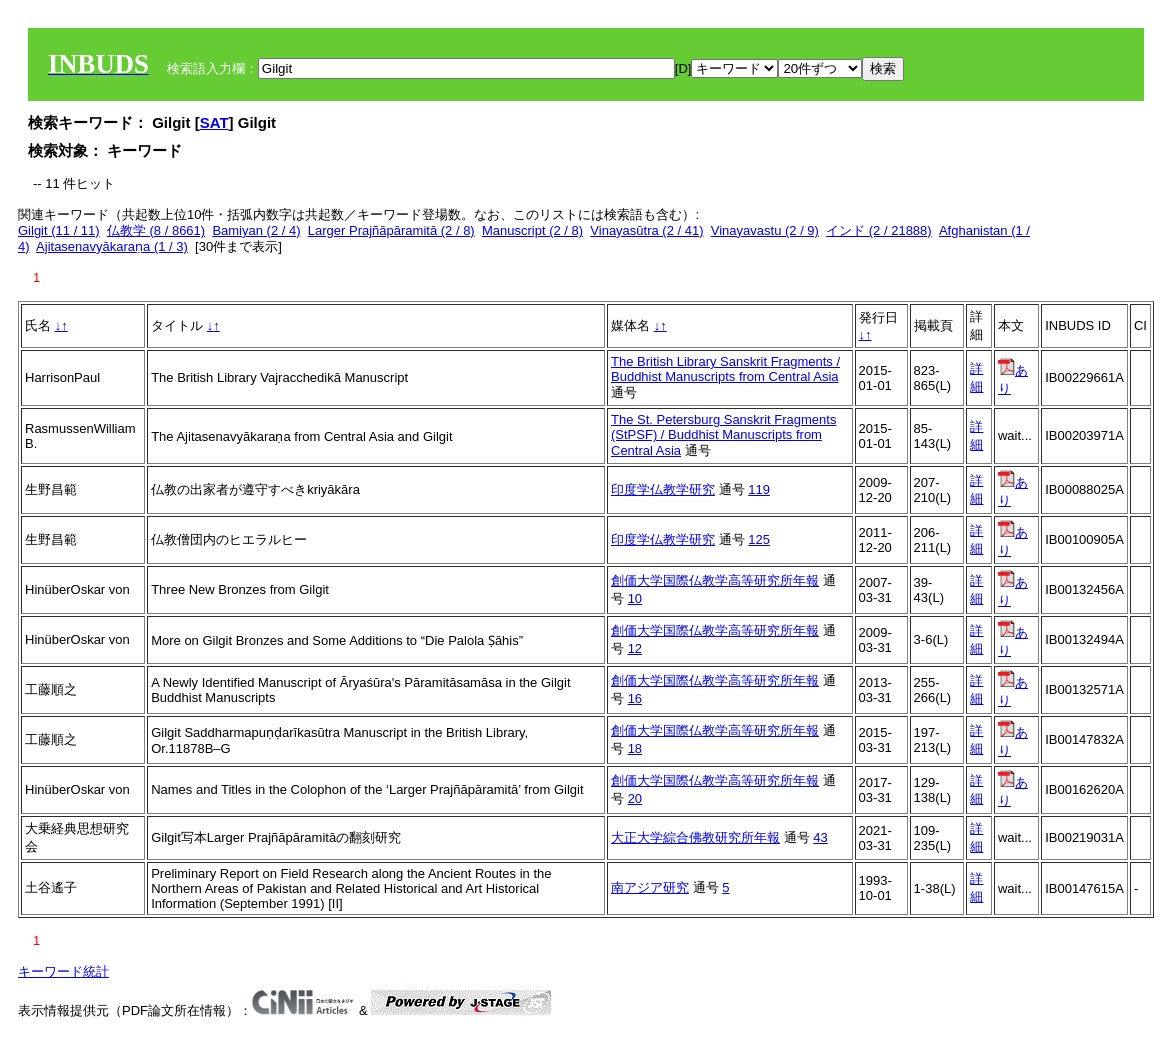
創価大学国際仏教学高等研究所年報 (715, 580)
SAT (214, 122)
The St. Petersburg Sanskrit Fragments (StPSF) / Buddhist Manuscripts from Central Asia (723, 435)
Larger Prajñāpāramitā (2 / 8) (391, 230)
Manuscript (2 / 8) (532, 230)
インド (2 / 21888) (879, 230)
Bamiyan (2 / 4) (256, 230)
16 (635, 698)
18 (635, 748)
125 (759, 539)
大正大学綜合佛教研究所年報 (695, 837)
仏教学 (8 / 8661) (156, 230)
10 (635, 598)
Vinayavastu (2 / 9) (765, 230)
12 (635, 648)
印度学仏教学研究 (663, 489)
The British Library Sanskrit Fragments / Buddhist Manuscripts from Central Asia (725, 369)
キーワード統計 (63, 971)
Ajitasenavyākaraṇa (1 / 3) (112, 246)
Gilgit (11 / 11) (59, 230)
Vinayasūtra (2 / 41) (646, 230)
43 (820, 837)
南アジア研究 (650, 887)
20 (635, 798)
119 (759, 489)
